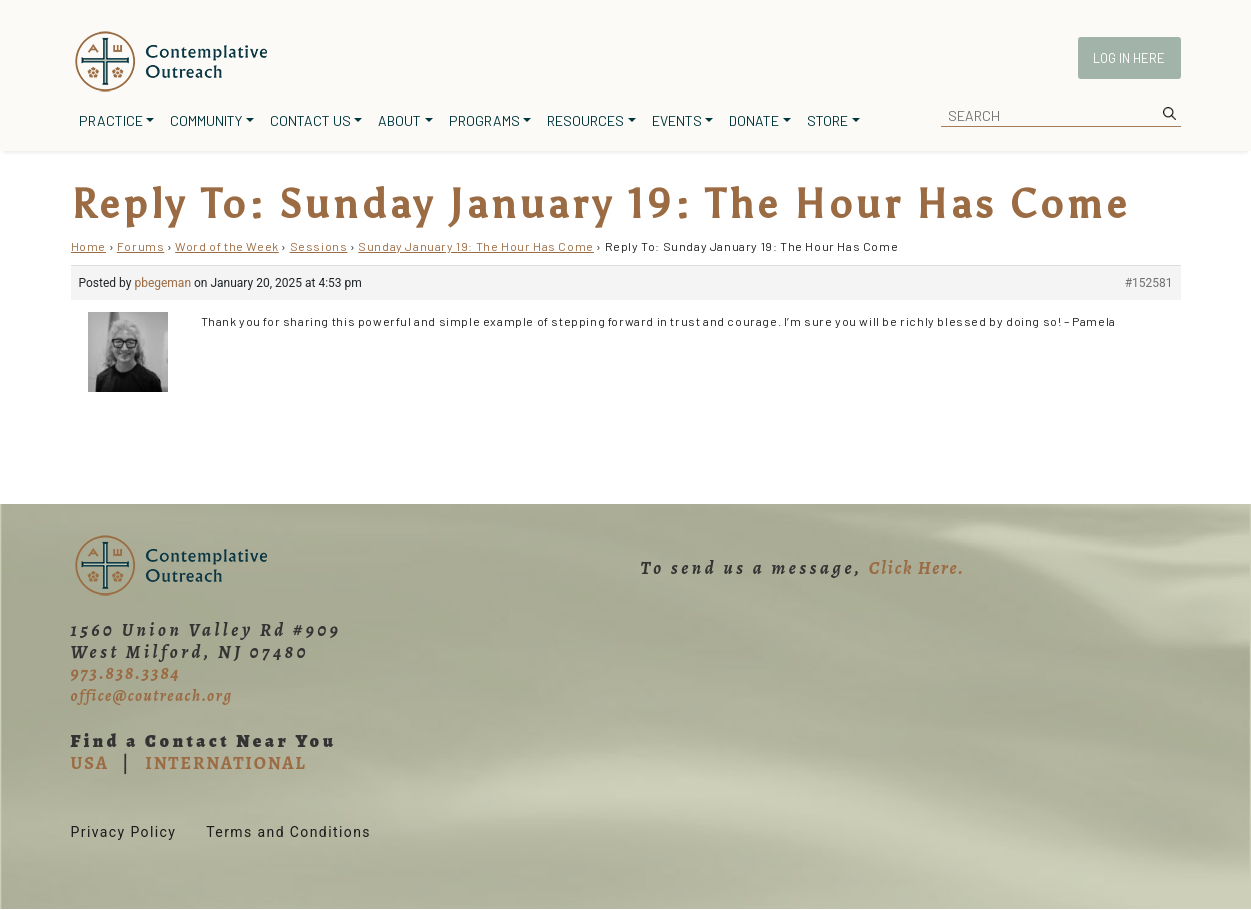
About (399, 120)
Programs (484, 120)
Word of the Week (227, 246)
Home (88, 246)
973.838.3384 (126, 673)
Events (677, 120)
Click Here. (917, 568)
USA (90, 763)
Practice (111, 120)
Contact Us (310, 120)
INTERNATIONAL (225, 763)
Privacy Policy (124, 832)
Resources (585, 120)
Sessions (319, 246)
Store (827, 120)
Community (206, 120)
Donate (754, 120)
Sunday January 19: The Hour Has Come (476, 246)
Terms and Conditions (288, 832)
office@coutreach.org (152, 696)
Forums (141, 246)
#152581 (1149, 283)
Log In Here (1129, 58)
